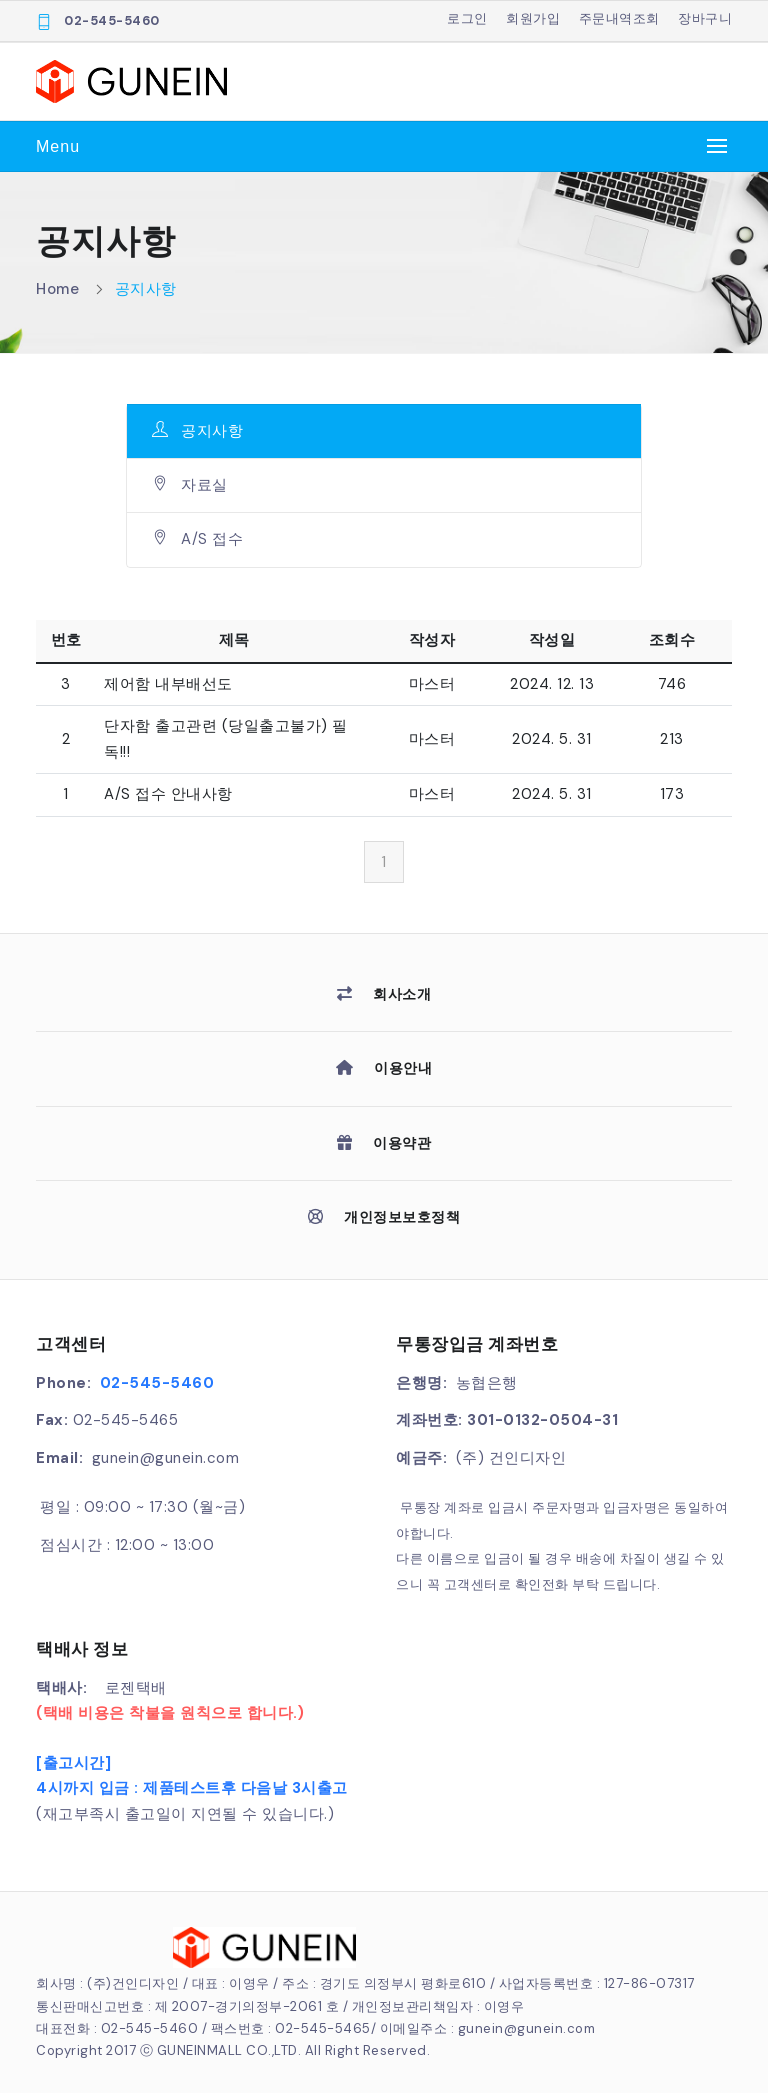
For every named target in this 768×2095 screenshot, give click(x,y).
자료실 (190, 485)
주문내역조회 (619, 18)
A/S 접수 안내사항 (168, 794)
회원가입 (533, 18)
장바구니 (705, 18)
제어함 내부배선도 (168, 684)
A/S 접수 (197, 539)
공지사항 (146, 289)
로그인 (467, 18)
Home (57, 289)
